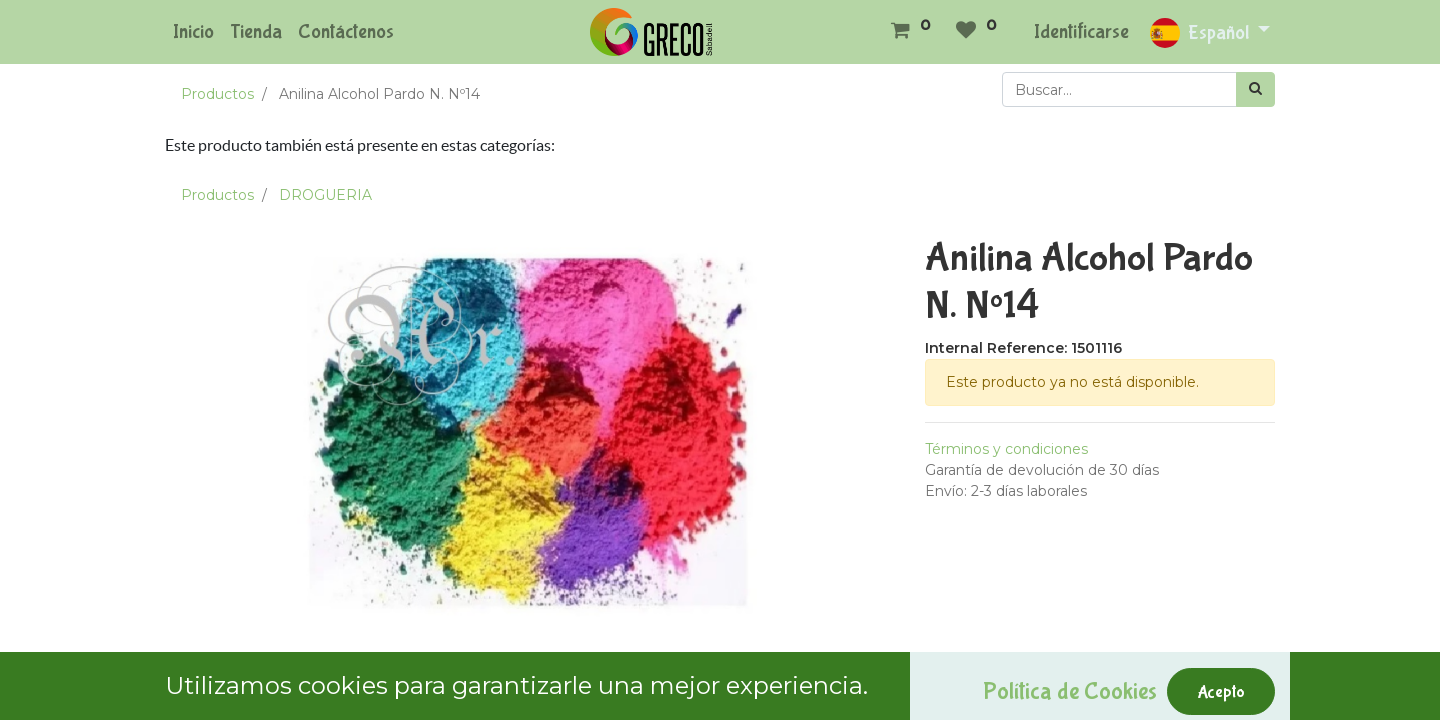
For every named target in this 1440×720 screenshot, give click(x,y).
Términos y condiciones (1006, 449)
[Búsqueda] (1255, 89)
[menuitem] (193, 32)
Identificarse (1081, 31)
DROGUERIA (325, 195)
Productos (217, 94)
